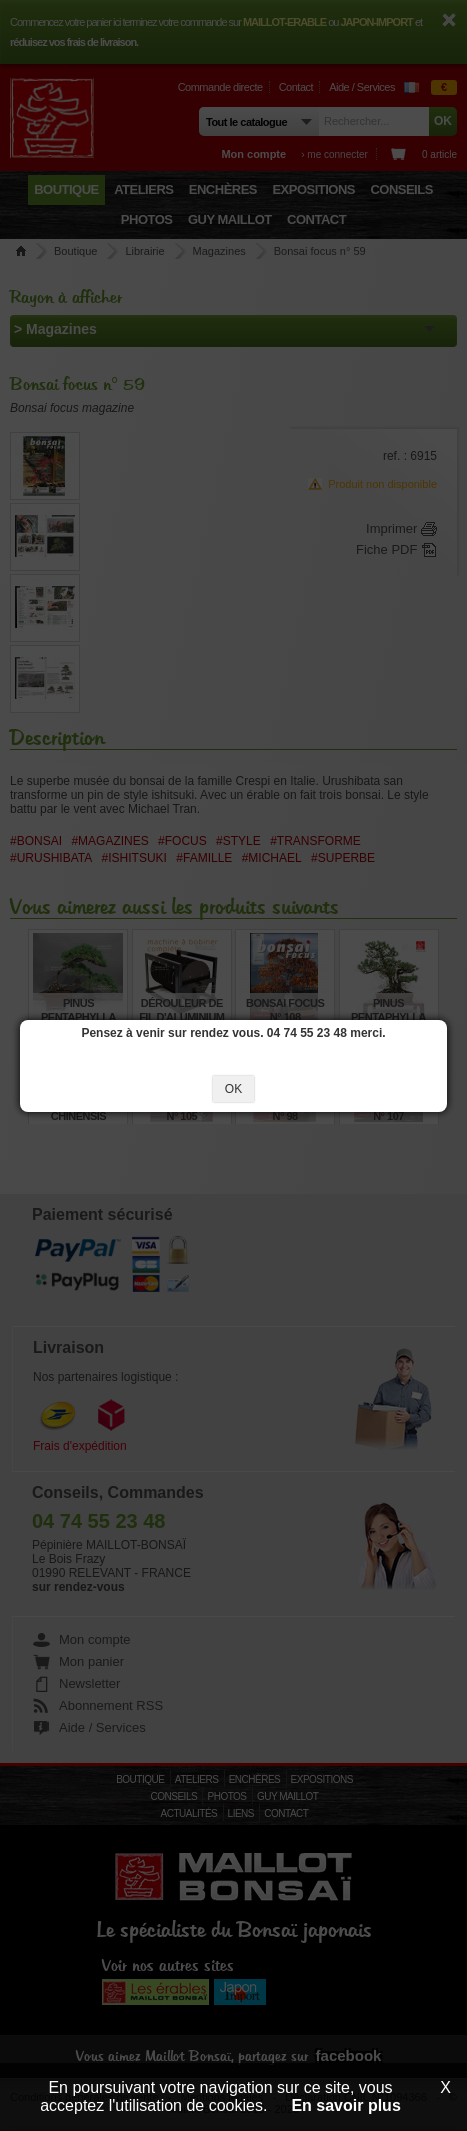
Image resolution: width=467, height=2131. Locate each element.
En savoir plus (345, 2105)
